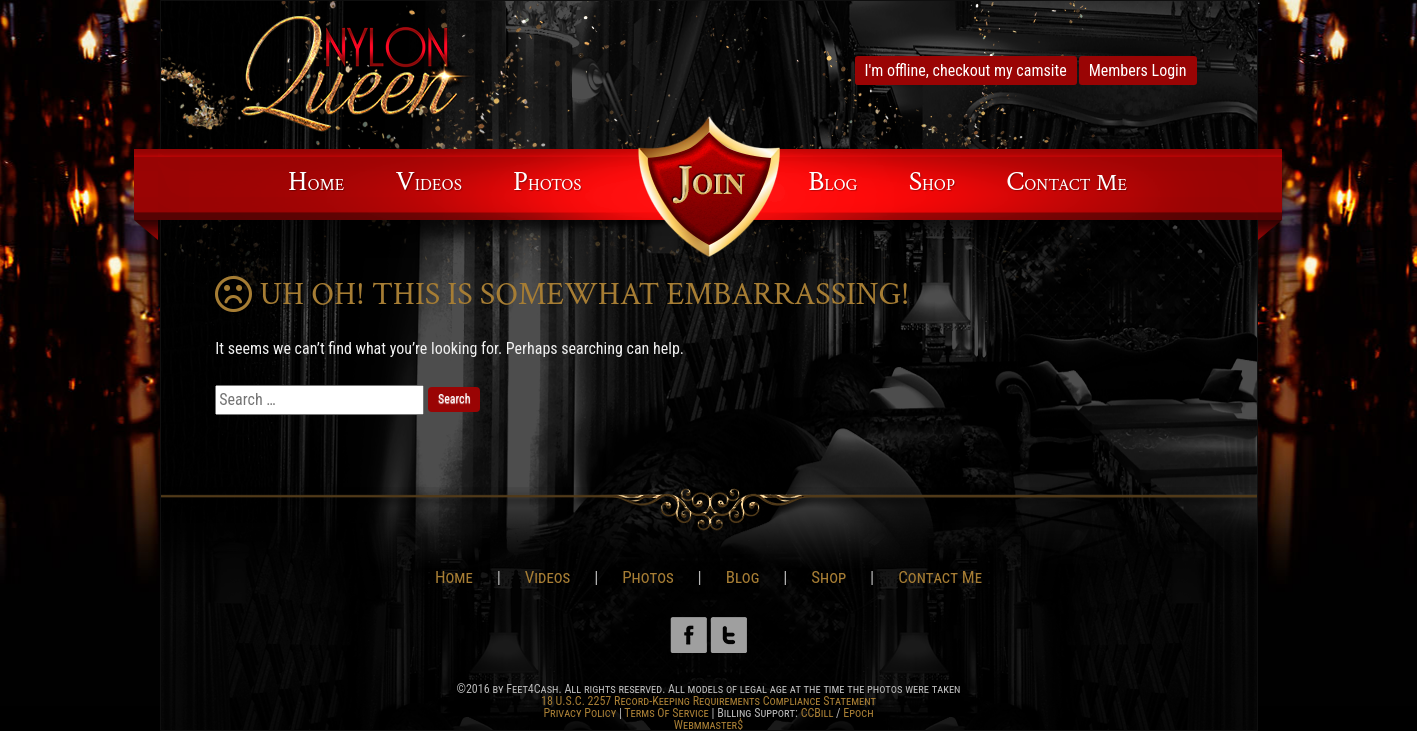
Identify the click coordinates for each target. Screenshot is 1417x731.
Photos (547, 181)
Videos (428, 181)
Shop (932, 181)
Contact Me (1066, 181)
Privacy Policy (579, 713)
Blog (832, 181)
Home (316, 181)
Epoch (858, 713)
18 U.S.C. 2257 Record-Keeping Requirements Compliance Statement (708, 701)
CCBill (817, 713)
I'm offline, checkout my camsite (966, 70)
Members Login (1138, 70)
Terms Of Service (666, 713)
